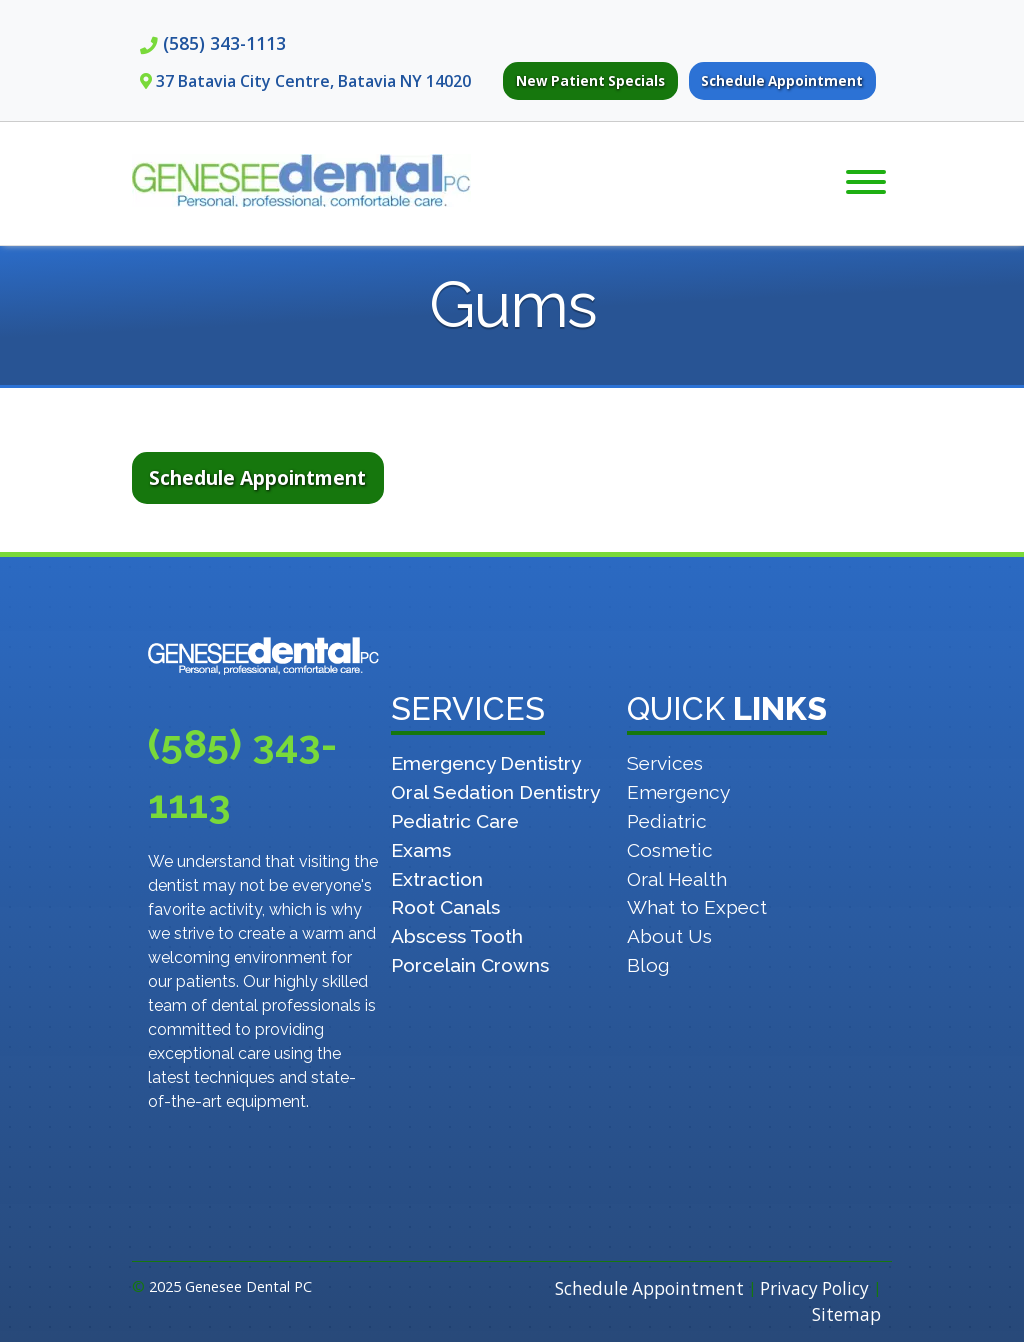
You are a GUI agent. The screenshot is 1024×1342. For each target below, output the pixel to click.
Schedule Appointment (782, 81)
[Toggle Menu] (866, 182)
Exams (421, 850)
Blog (648, 965)
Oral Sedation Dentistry (495, 792)
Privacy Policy (814, 1288)
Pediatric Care (455, 821)
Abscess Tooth (457, 936)
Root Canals (445, 907)
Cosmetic (670, 850)
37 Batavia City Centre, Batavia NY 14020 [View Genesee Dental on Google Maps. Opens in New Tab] (313, 81)
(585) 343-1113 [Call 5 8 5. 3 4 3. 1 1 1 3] (224, 43)
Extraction (437, 879)
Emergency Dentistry (486, 763)
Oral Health (677, 879)
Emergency (678, 792)
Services (665, 763)
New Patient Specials (590, 81)
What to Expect (697, 907)
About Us (669, 936)
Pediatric (667, 821)
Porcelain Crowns (470, 965)
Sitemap (846, 1314)
